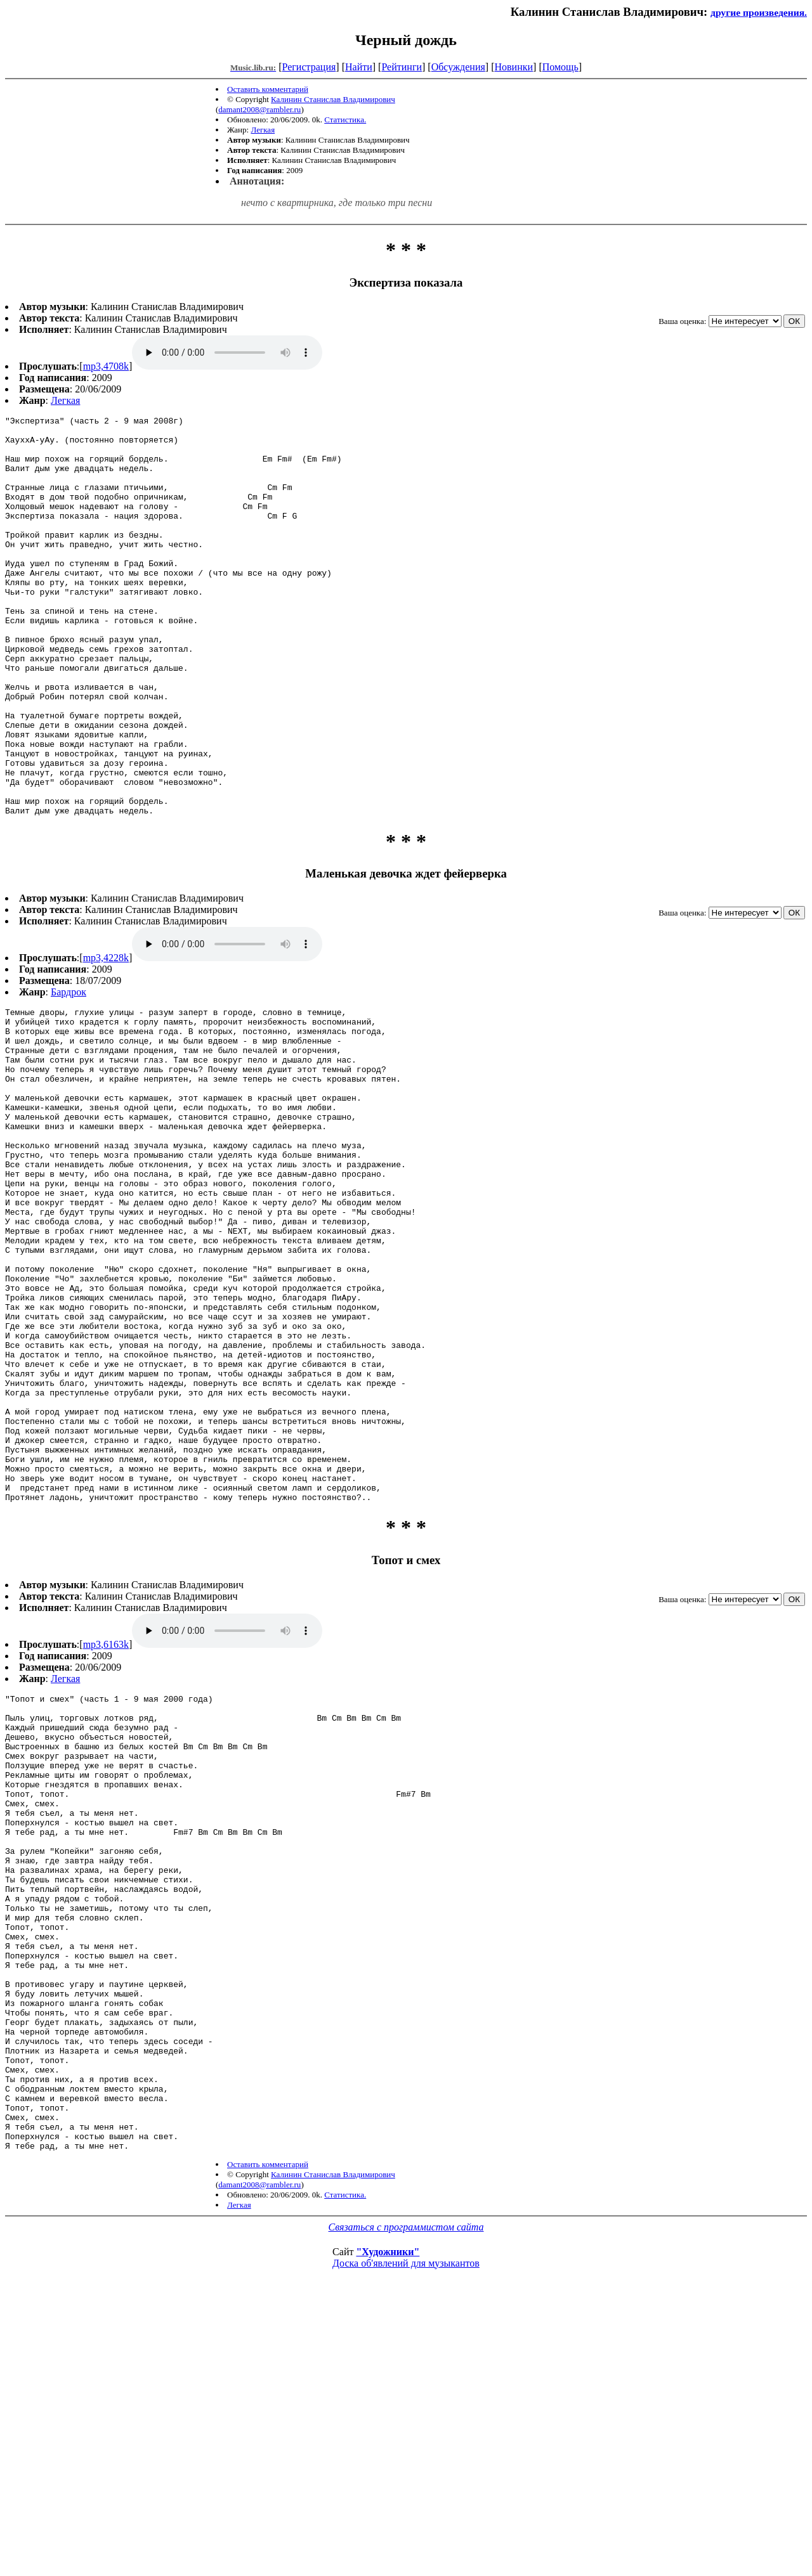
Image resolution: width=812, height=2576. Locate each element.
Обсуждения (458, 66)
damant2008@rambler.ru (259, 109)
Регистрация (309, 66)
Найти (358, 66)
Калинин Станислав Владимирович (333, 99)
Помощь (560, 66)
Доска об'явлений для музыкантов (406, 2533)
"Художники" (387, 2521)
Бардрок (68, 1071)
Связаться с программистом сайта (406, 2497)
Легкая (263, 129)
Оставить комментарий (267, 89)
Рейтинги (401, 66)
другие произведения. (758, 12)
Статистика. (345, 119)
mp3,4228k (106, 1037)
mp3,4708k (106, 366)
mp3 (227, 352)
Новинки (513, 66)
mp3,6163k (106, 1823)
